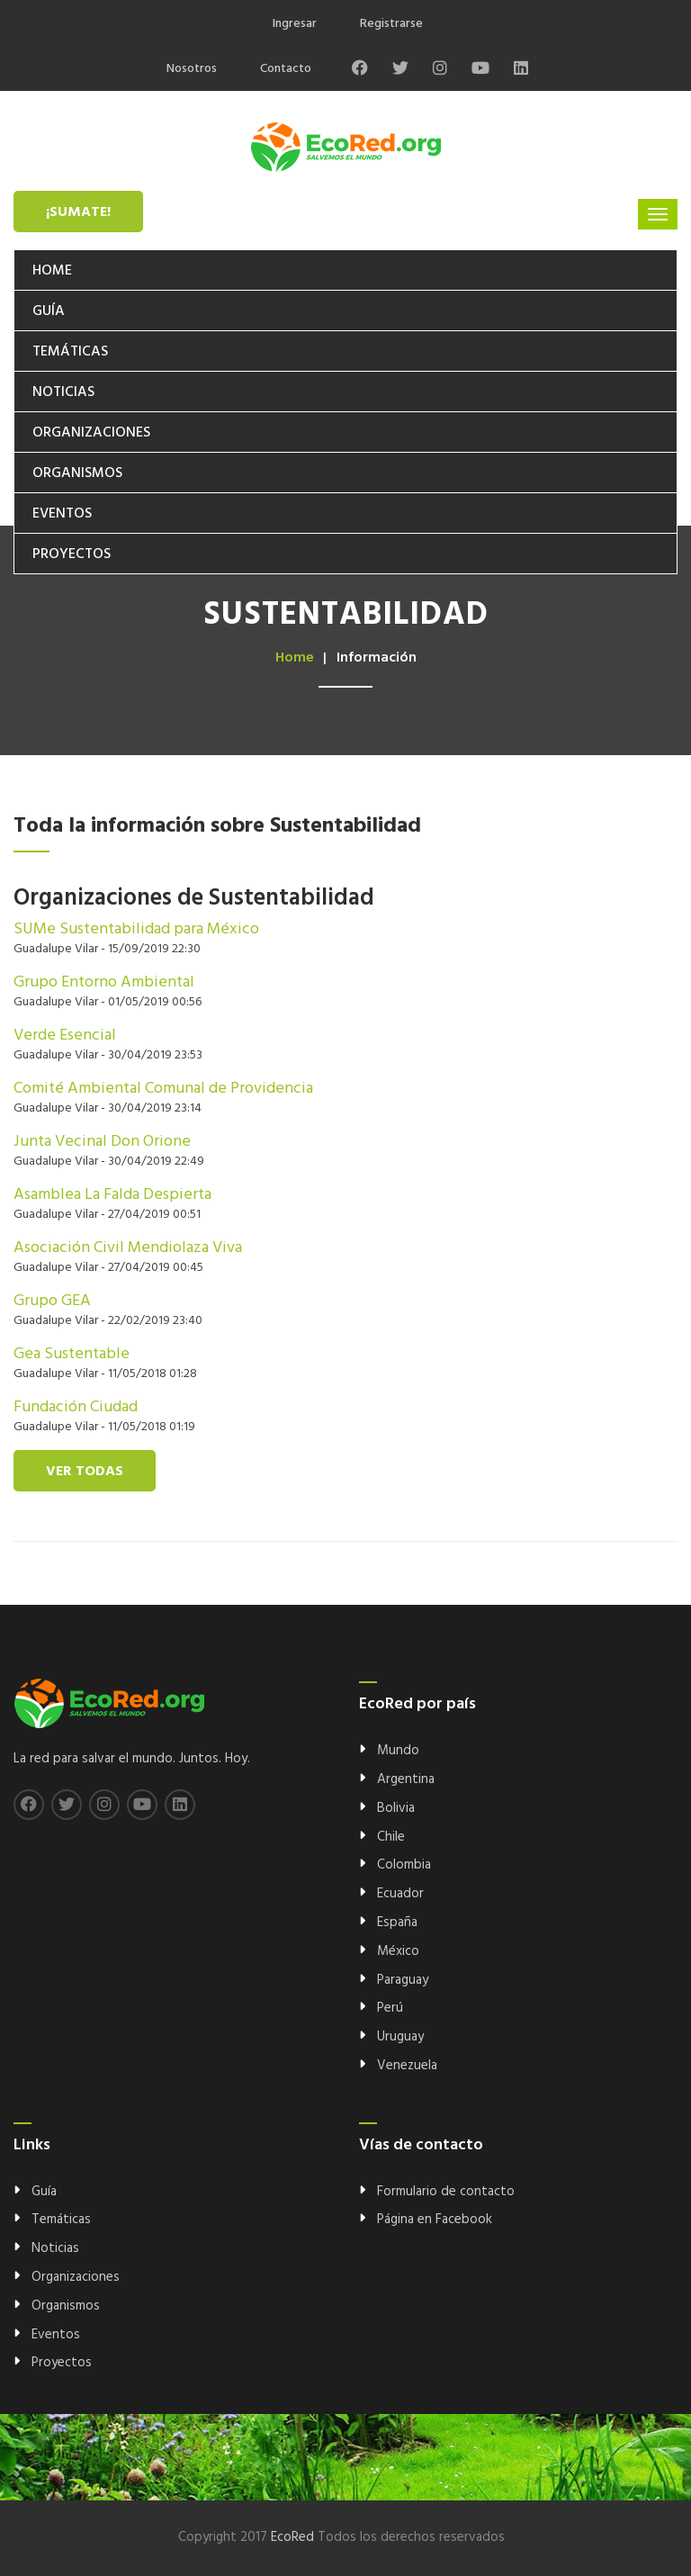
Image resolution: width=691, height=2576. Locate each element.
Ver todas (84, 1471)
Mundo (398, 1750)
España (397, 1922)
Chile (391, 1837)
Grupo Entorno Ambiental (103, 982)
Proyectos (71, 554)
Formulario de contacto (446, 2191)
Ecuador (400, 1894)
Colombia (404, 1865)
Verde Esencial (64, 1035)
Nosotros (191, 69)
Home (52, 271)
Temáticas (70, 352)
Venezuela (407, 2065)
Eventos (62, 514)
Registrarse (391, 24)
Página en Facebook (434, 2219)
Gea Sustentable (71, 1354)
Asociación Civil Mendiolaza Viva (127, 1248)
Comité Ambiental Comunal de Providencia (163, 1089)
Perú (390, 2008)
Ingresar (295, 24)
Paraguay (402, 1980)
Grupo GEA (52, 1301)
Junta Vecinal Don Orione (102, 1142)
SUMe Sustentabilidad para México (136, 929)
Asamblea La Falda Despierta (112, 1195)
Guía (48, 311)
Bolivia (396, 1808)
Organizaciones (91, 433)
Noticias (63, 392)
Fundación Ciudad (75, 1407)
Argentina (406, 1779)
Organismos (77, 473)
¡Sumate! (78, 212)
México (398, 1951)
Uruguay (400, 2037)
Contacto (285, 69)
